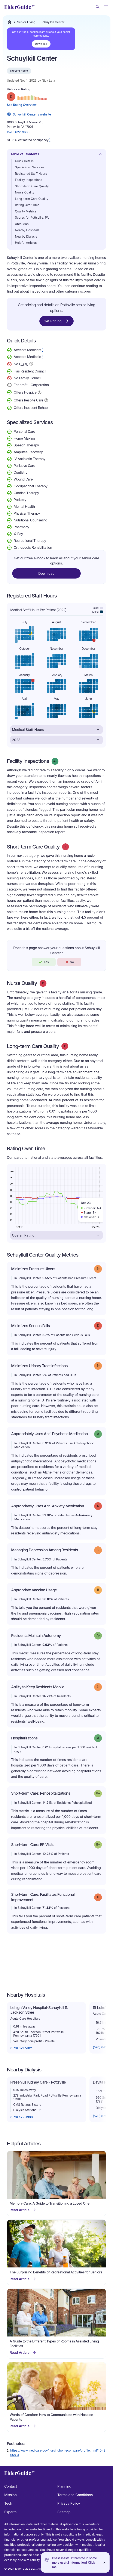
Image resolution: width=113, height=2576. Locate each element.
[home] (19, 7)
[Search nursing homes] (97, 6)
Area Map (22, 224)
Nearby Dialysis (26, 236)
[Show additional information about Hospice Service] (39, 391)
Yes (44, 962)
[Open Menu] (106, 6)
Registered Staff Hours (31, 173)
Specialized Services (29, 167)
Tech (8, 2503)
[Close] (104, 2562)
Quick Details (24, 161)
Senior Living (26, 22)
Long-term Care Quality (31, 199)
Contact (10, 2486)
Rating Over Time (27, 205)
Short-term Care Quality (32, 186)
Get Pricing (56, 321)
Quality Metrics (25, 211)
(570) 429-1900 (21, 2117)
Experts (10, 2512)
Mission (10, 2495)
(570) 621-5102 (21, 2048)
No (69, 962)
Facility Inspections (28, 180)
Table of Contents (56, 155)
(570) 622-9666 (18, 132)
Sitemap (63, 2512)
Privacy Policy (68, 2503)
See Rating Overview (22, 105)
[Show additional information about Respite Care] (46, 399)
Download (41, 43)
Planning (64, 2486)
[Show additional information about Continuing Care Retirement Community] (31, 364)
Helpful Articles (26, 242)
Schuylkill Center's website (29, 114)
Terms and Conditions (75, 2495)
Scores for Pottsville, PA (32, 217)
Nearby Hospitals (27, 230)
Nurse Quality (24, 192)
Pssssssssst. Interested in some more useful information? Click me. (74, 2562)
